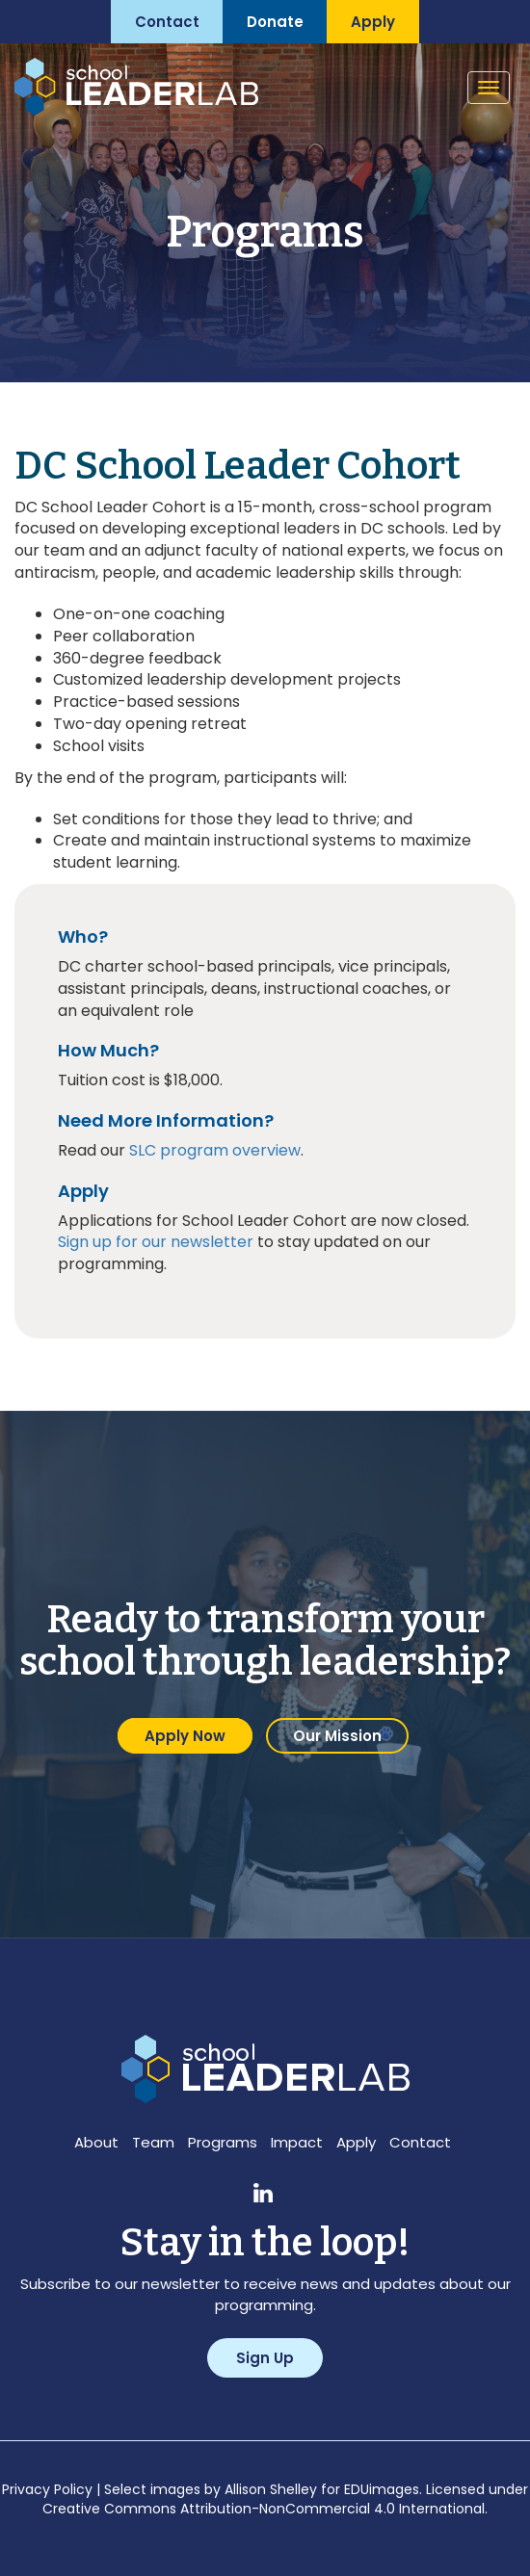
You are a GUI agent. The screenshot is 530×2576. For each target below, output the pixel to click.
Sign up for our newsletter (155, 1242)
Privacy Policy (47, 2489)
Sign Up (265, 2358)
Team (153, 2142)
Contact (420, 2142)
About (96, 2142)
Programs (222, 2142)
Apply (356, 2142)
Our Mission (337, 1736)
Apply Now (185, 1736)
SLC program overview (215, 1150)
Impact (297, 2142)
